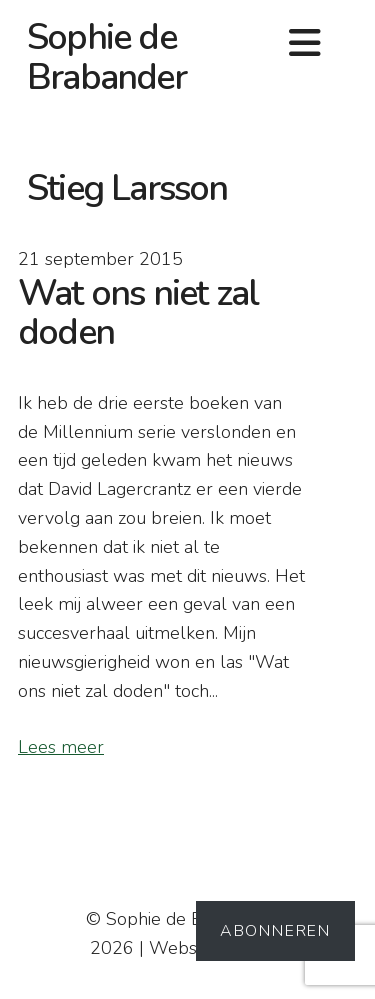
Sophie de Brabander (106, 57)
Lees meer (61, 747)
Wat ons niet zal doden (138, 313)
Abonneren (275, 931)
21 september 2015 (100, 259)
